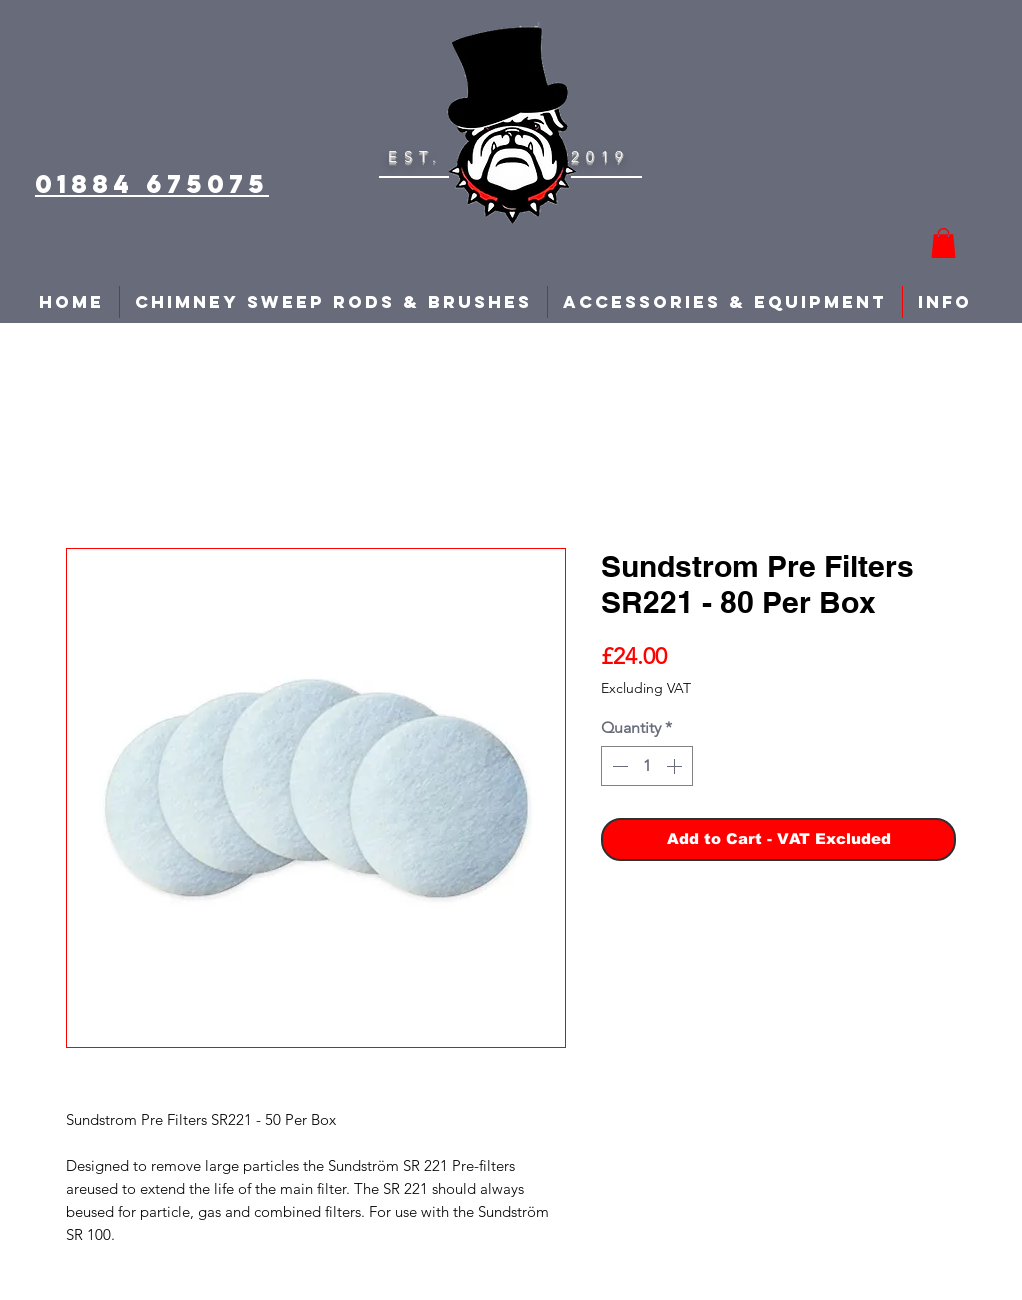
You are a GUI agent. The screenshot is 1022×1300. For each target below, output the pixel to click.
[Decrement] (618, 766)
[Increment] (676, 766)
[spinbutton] (647, 766)
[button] (943, 243)
